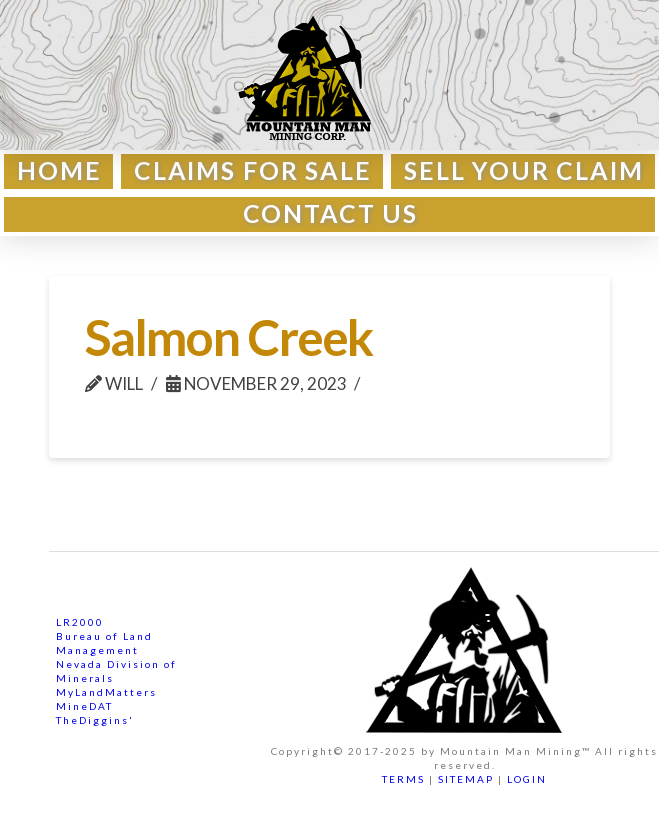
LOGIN (527, 779)
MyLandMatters (106, 692)
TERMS (403, 779)
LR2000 (80, 622)
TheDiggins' (95, 720)
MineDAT (84, 706)
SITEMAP (466, 779)
